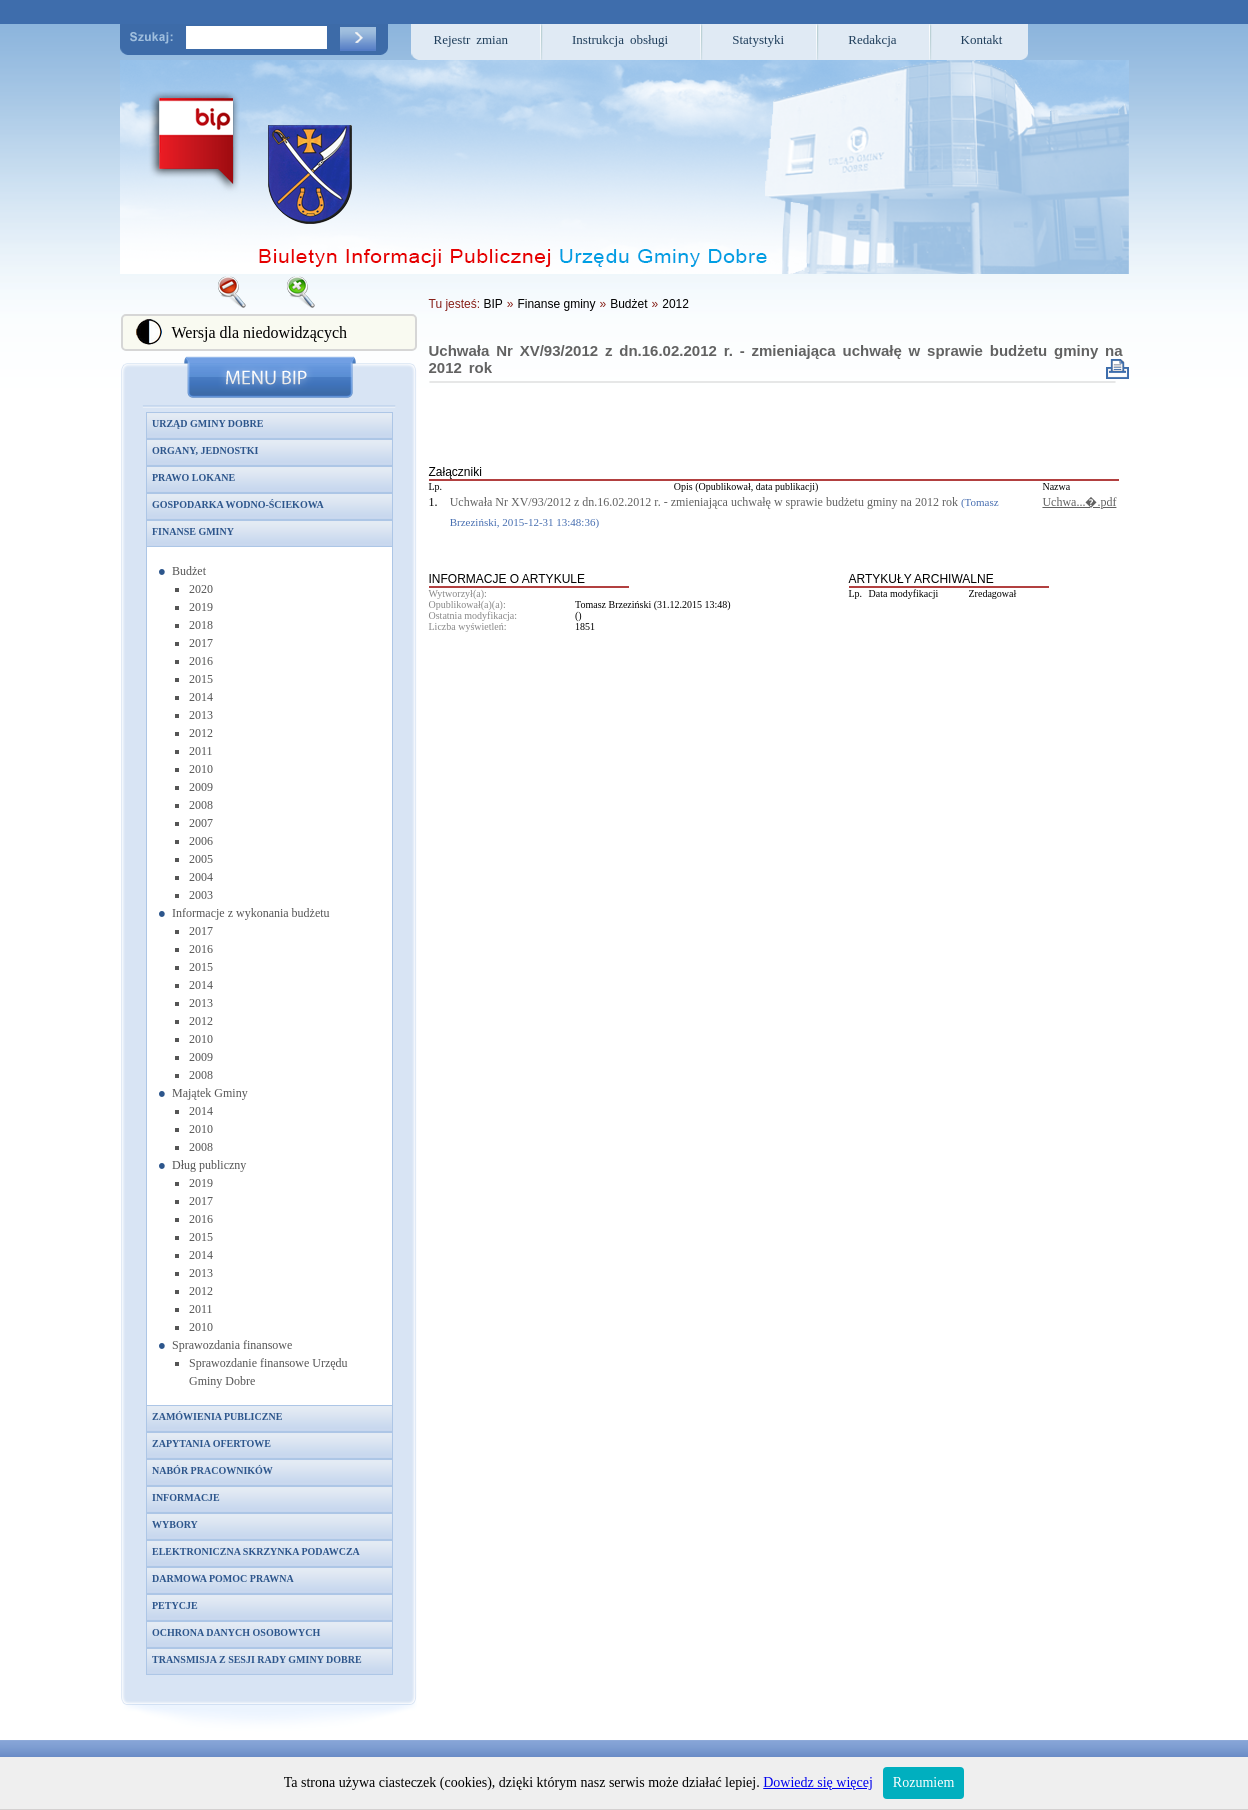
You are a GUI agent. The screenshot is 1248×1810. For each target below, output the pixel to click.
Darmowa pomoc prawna (223, 1578)
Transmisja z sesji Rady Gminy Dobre (257, 1659)
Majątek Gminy (210, 1093)
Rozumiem (923, 1782)
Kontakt (982, 39)
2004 (201, 877)
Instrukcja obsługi (620, 39)
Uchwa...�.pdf (1079, 502)
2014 (201, 697)
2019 (201, 607)
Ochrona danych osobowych (236, 1632)
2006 (201, 841)
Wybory (175, 1524)
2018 (201, 625)
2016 (201, 661)
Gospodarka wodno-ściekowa (238, 504)
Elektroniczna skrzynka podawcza (256, 1551)
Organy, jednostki (205, 450)
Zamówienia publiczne (217, 1416)
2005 (201, 859)
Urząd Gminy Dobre (207, 423)
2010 (201, 769)
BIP (492, 304)
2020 (201, 589)
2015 (201, 679)
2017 (201, 643)
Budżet (189, 571)
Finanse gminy (193, 531)
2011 (201, 751)
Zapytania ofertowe (211, 1443)
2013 (201, 715)
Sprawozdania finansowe (232, 1345)
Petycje (175, 1605)
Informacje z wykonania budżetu (251, 913)
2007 (201, 823)
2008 (201, 805)
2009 (201, 787)
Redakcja (872, 39)
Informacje (186, 1497)
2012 (201, 733)
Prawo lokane (193, 477)
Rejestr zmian (471, 39)
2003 (201, 895)
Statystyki (758, 39)
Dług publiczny (209, 1165)
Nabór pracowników (212, 1470)
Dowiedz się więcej (818, 1782)
